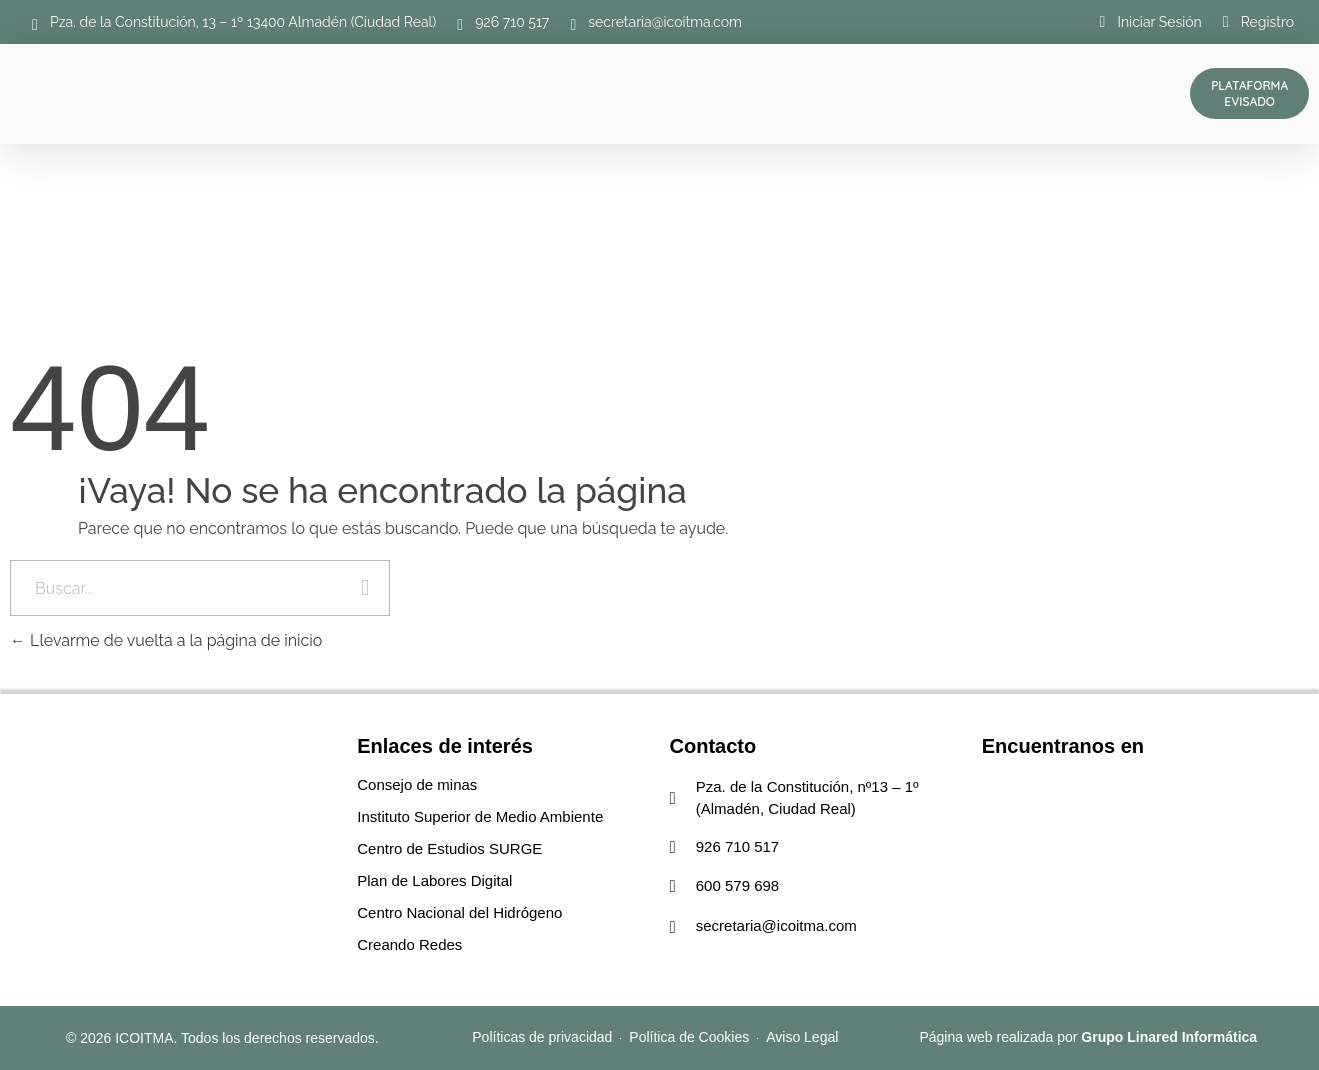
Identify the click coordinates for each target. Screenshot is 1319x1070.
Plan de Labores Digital (434, 880)
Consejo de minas (417, 784)
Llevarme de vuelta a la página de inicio (166, 640)
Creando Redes (409, 944)
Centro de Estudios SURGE (449, 848)
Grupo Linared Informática (1169, 1037)
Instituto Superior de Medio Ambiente (480, 816)
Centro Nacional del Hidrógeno (459, 912)
